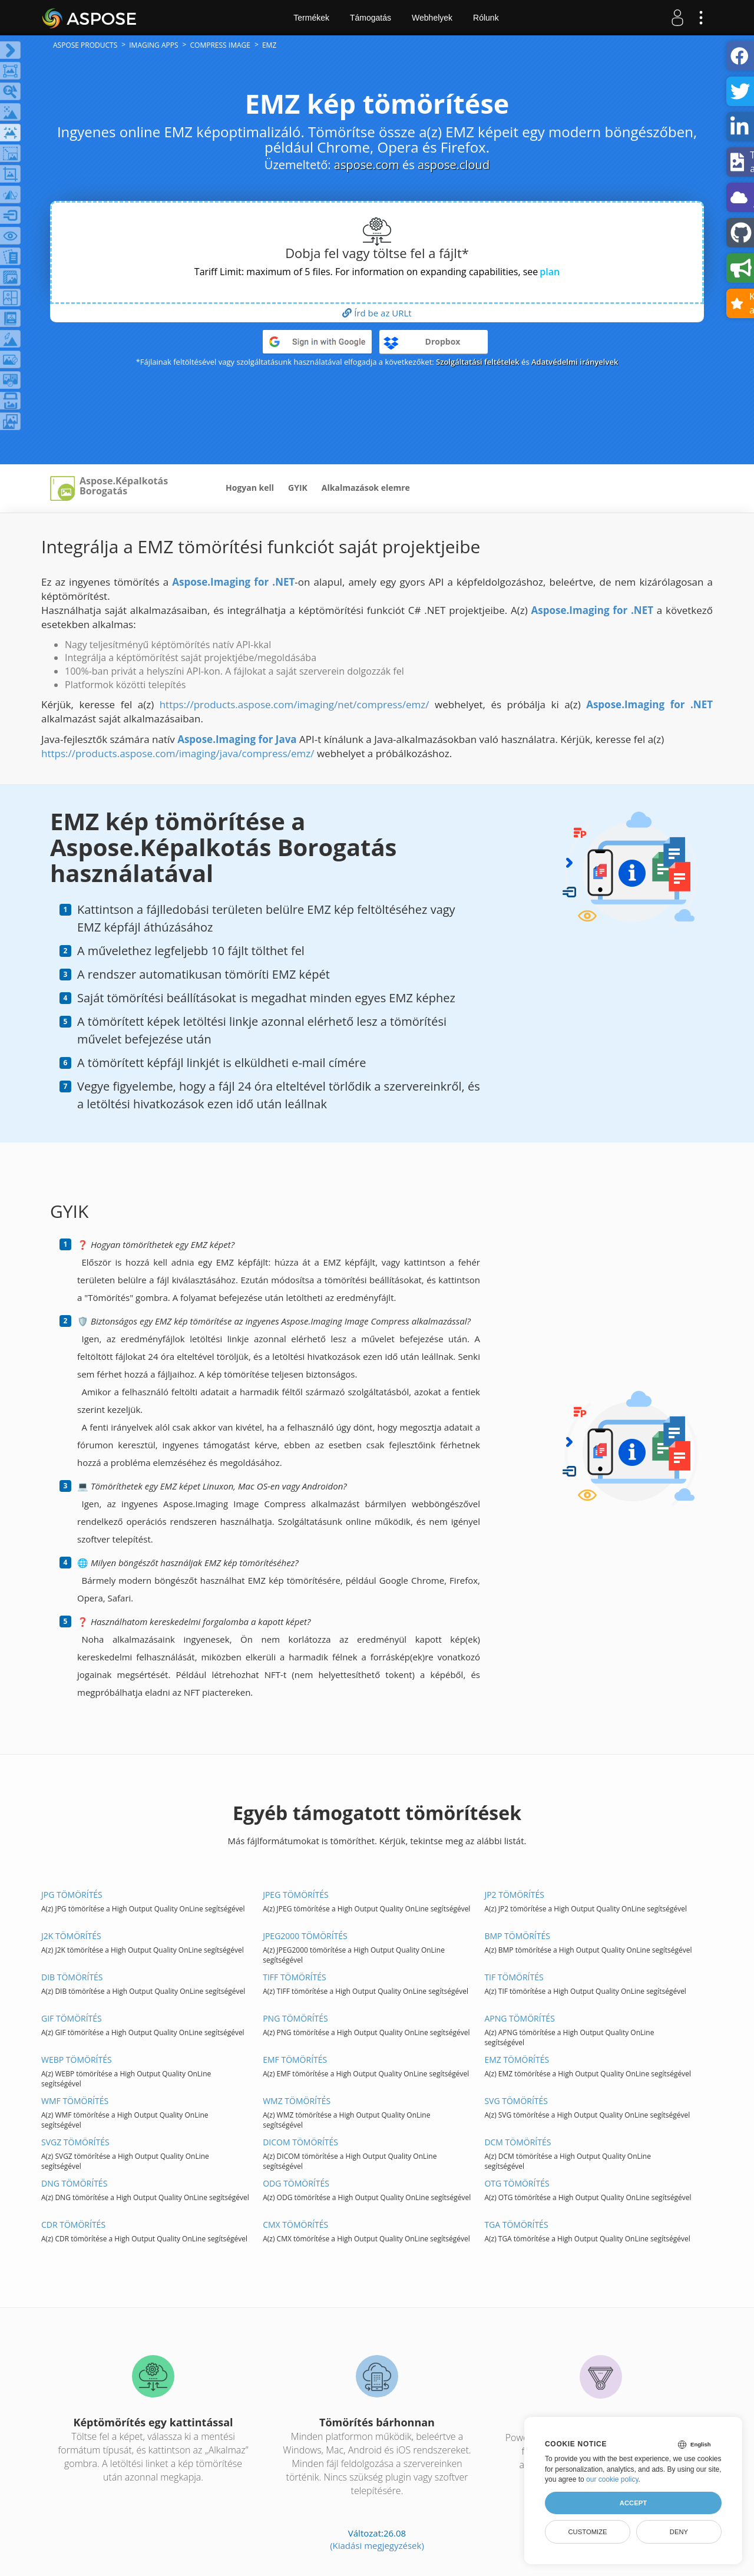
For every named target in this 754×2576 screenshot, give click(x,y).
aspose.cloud (454, 165)
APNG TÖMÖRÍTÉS (519, 2018)
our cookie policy (612, 2479)
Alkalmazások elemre (366, 487)
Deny (679, 2531)
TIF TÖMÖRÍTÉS (513, 1977)
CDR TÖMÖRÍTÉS (73, 2224)
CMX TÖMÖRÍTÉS (295, 2224)
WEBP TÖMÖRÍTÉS (76, 2059)
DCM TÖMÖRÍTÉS (517, 2142)
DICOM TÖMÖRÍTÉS (300, 2142)
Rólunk (486, 17)
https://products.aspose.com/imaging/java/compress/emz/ (178, 753)
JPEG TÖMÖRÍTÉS (296, 1894)
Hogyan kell (250, 487)
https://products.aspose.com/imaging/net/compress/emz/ (294, 704)
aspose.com (366, 165)
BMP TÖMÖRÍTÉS (517, 1935)
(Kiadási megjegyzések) (377, 2545)
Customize (587, 2531)
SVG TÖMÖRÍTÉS (516, 2100)
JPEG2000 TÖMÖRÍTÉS (305, 1935)
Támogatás (370, 17)
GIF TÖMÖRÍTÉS (71, 2018)
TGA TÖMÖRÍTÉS (516, 2224)
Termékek (311, 17)
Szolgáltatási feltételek (478, 361)
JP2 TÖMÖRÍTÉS (514, 1894)
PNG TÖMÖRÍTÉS (295, 2018)
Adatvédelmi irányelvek (574, 361)
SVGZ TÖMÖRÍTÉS (75, 2142)
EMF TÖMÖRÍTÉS (295, 2059)
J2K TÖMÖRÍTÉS (71, 1935)
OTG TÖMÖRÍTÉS (516, 2183)
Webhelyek (432, 17)
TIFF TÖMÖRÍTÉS (294, 1977)
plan (550, 271)
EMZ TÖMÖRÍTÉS (516, 2059)
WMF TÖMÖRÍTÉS (74, 2100)
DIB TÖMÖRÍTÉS (72, 1977)
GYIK (297, 487)
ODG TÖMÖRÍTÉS (296, 2183)
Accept (633, 2502)
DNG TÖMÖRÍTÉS (74, 2183)
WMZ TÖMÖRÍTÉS (296, 2100)
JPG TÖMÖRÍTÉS (71, 1894)
